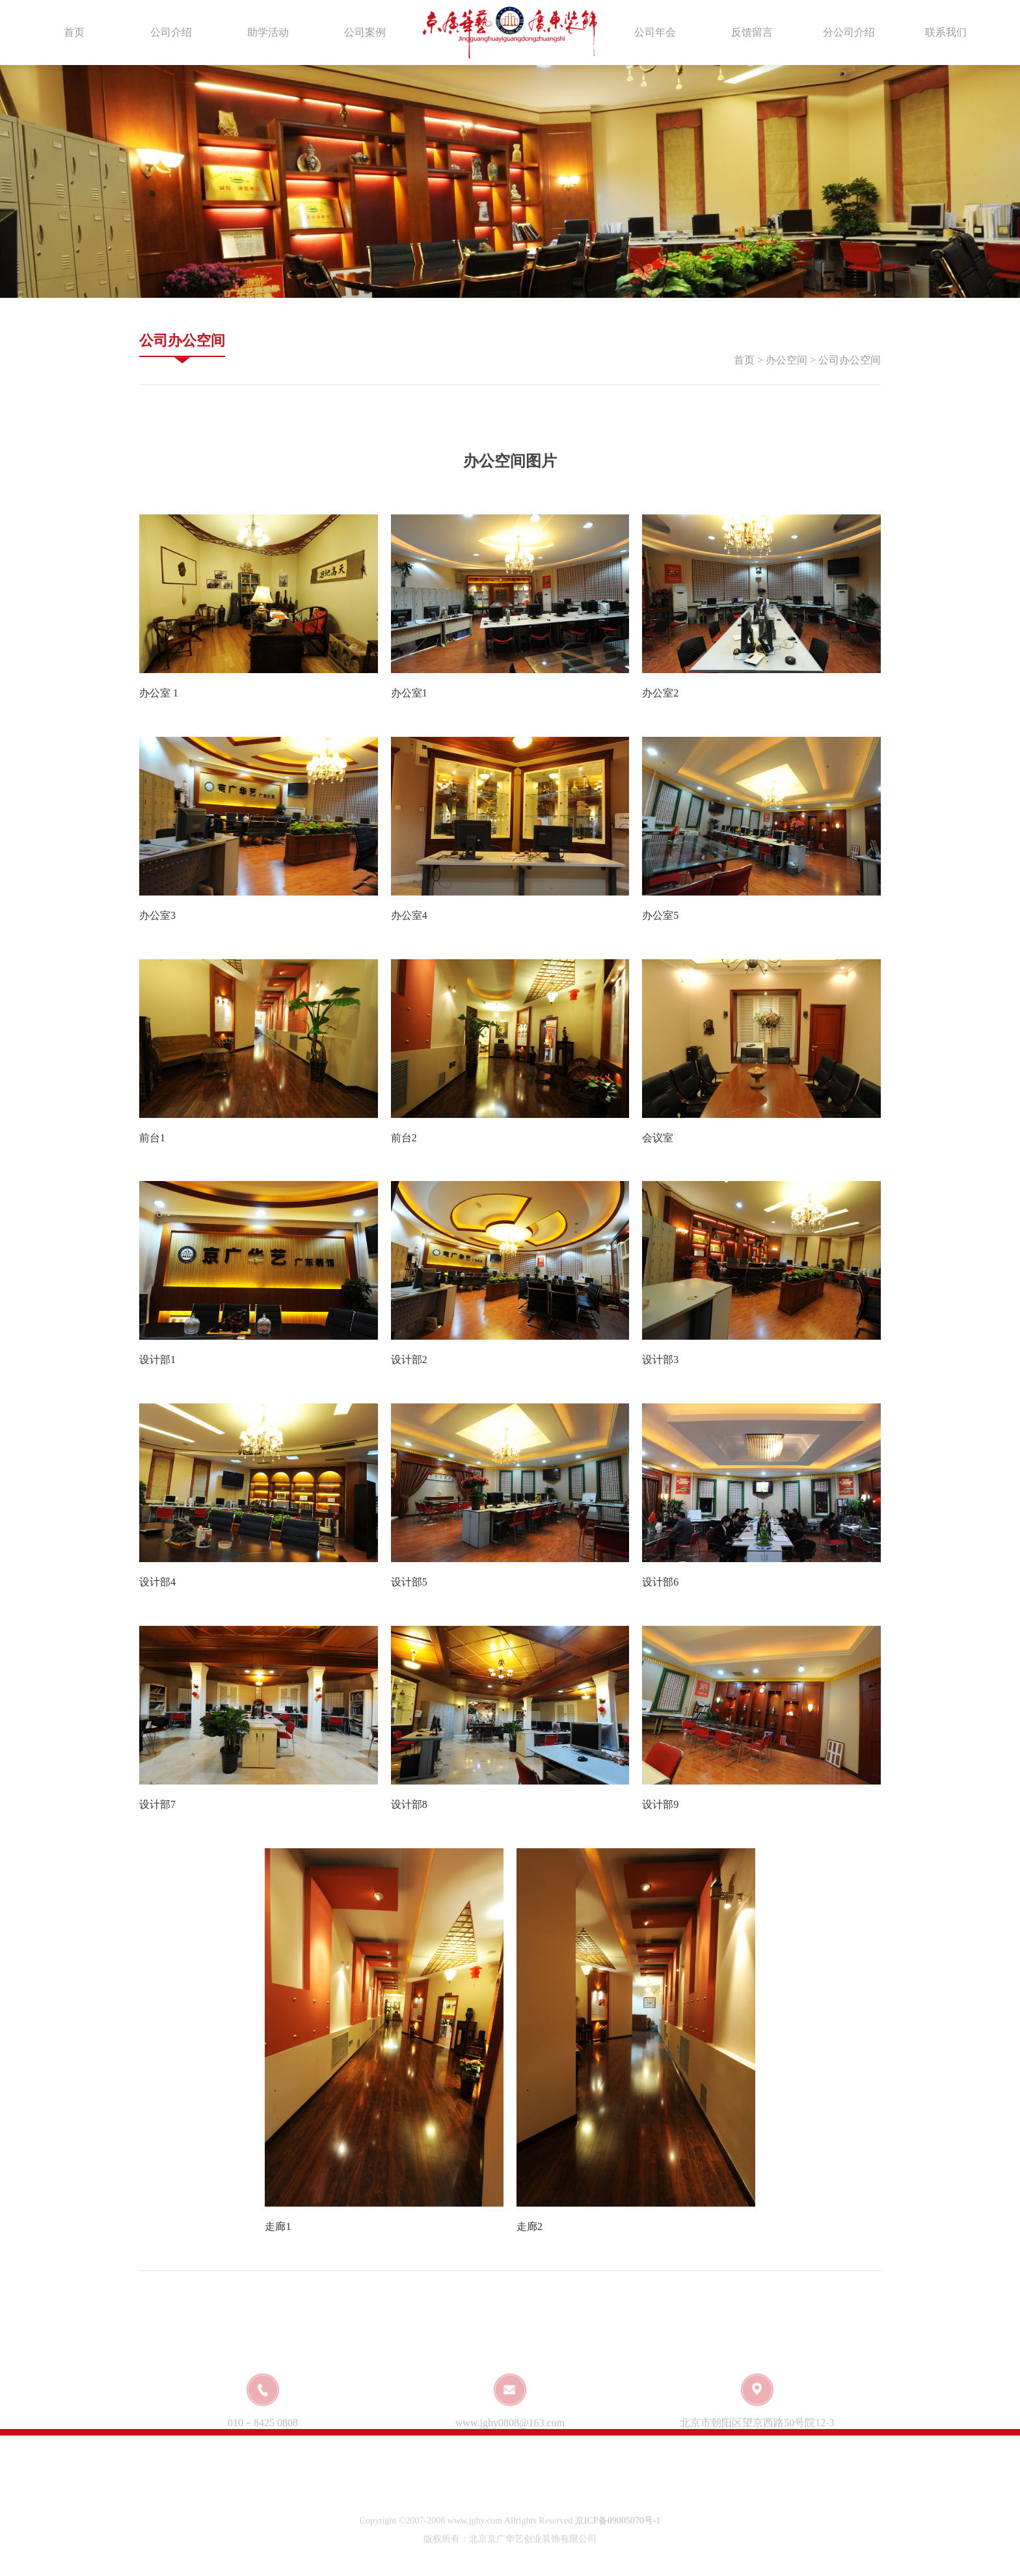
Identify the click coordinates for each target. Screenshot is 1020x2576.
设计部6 (660, 1581)
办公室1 (409, 692)
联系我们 (946, 32)
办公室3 (157, 915)
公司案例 (365, 32)
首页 (74, 32)
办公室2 (660, 692)
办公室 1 (158, 692)
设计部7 (157, 1804)
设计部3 (660, 1359)
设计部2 (409, 1359)
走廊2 (530, 2226)
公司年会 (655, 32)
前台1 (152, 1137)
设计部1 (157, 1359)
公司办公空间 (182, 340)
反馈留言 (752, 32)
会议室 (657, 1137)
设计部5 (409, 1581)
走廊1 (278, 2226)
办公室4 (409, 915)
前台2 (404, 1137)
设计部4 (157, 1581)
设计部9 (660, 1804)
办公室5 (660, 915)
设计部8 (409, 1804)
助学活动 (268, 32)
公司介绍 (171, 32)
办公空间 (786, 359)
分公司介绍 (849, 32)
